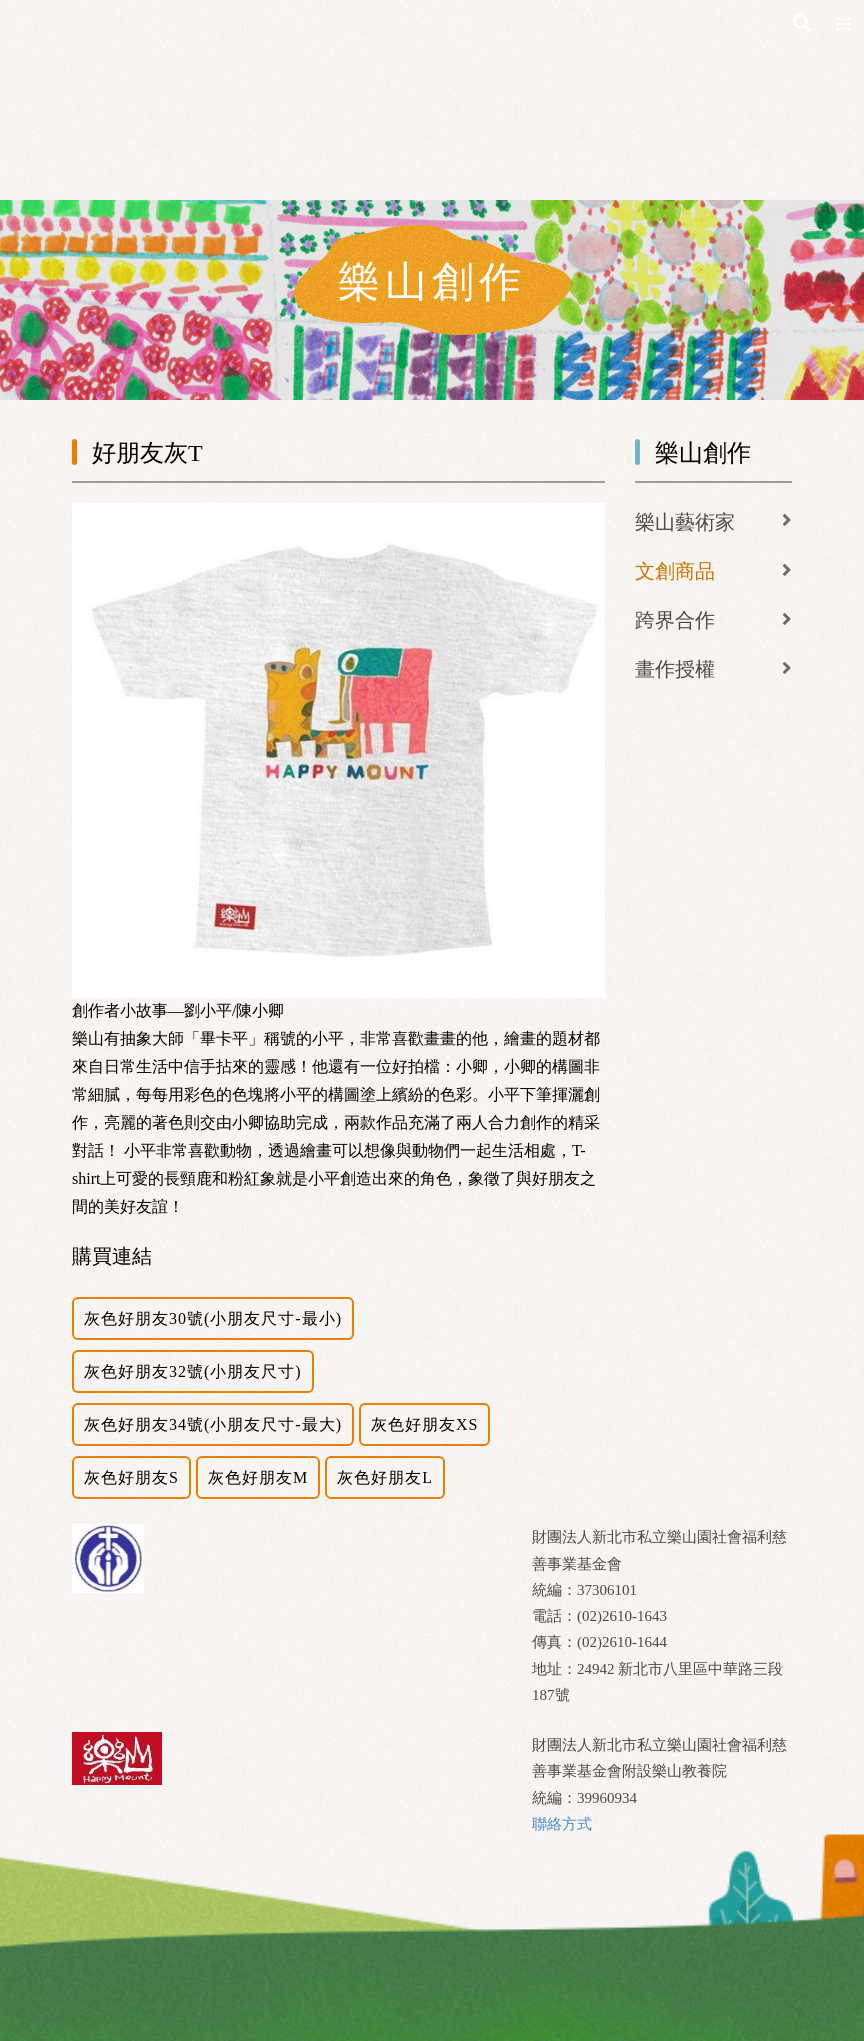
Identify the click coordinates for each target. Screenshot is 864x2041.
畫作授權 (675, 669)
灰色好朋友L (385, 1477)
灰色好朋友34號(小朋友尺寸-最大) (213, 1424)
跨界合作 (675, 620)
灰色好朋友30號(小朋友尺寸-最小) (213, 1318)
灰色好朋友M (258, 1477)
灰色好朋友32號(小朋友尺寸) (193, 1371)
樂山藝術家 (685, 522)
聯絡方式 (562, 1824)
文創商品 (675, 571)
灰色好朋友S (131, 1477)
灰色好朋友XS (424, 1424)
